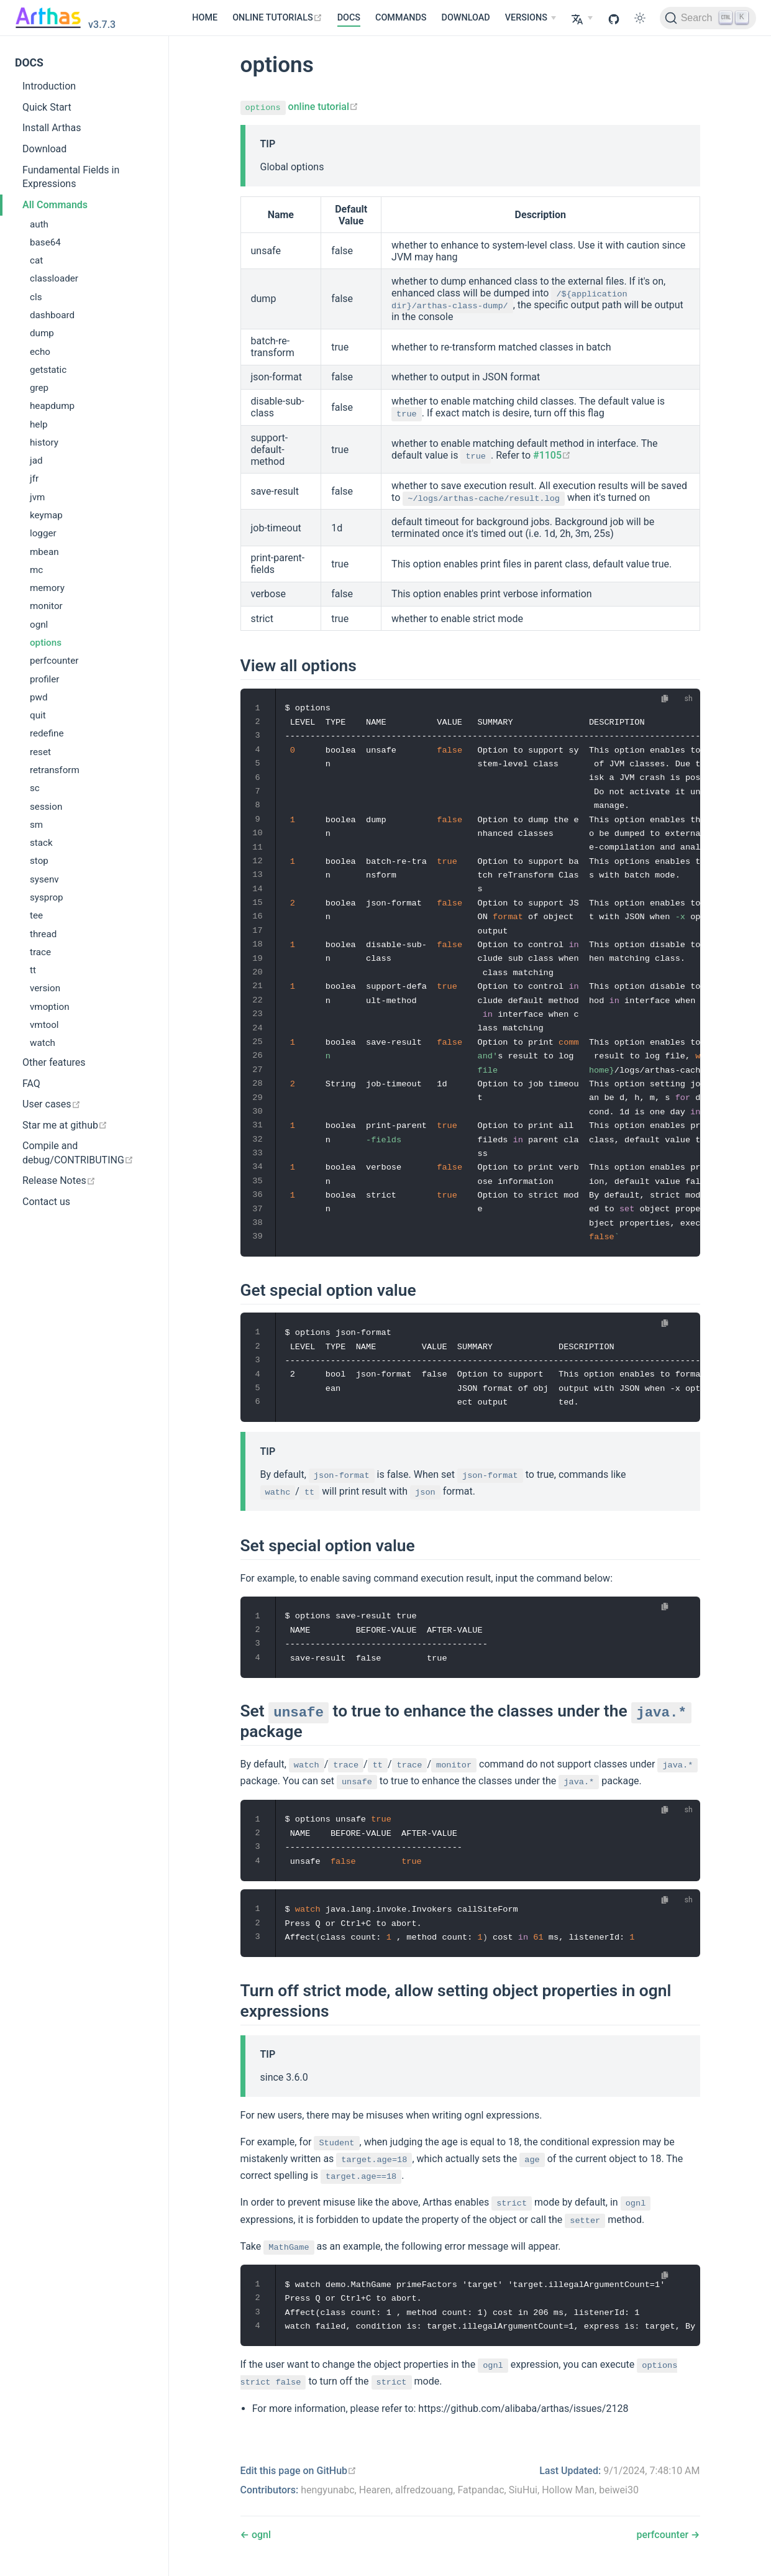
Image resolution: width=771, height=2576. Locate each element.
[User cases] (84, 1105)
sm (36, 824)
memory (47, 588)
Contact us (46, 1202)
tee (36, 915)
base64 (45, 242)
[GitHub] (614, 18)
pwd (39, 697)
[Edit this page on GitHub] (298, 2471)
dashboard (52, 315)
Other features (54, 1062)
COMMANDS (400, 17)
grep (39, 387)
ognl (39, 624)
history (44, 442)
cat (36, 260)
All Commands (55, 205)
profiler (45, 679)
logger (43, 533)
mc (36, 569)
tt (33, 970)
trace (40, 952)
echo (40, 351)
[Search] (708, 18)
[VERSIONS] (531, 18)
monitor (46, 606)
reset (40, 752)
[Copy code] (664, 699)
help (39, 424)
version (45, 988)
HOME (204, 17)
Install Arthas (51, 128)
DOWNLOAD (466, 17)
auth (39, 224)
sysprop (46, 897)
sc (35, 788)
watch (42, 1042)
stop (39, 860)
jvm (37, 497)
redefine (47, 733)
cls (36, 297)
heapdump (52, 405)
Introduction (49, 86)
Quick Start (46, 107)
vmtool (44, 1024)
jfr (34, 478)
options (46, 642)
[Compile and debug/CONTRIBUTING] (84, 1153)
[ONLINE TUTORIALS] (277, 18)
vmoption (50, 1006)
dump (42, 333)
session (46, 806)
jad (36, 460)
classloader (54, 278)
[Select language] (581, 18)
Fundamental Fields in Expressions (70, 177)
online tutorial (299, 106)
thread (43, 934)
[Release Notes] (84, 1181)
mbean (44, 551)
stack (41, 842)
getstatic (48, 369)
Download (44, 149)
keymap (46, 515)
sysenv (44, 879)
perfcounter (54, 660)
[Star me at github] (84, 1125)
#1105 (552, 455)
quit (38, 715)
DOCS (348, 17)
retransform (55, 770)
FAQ (31, 1083)
